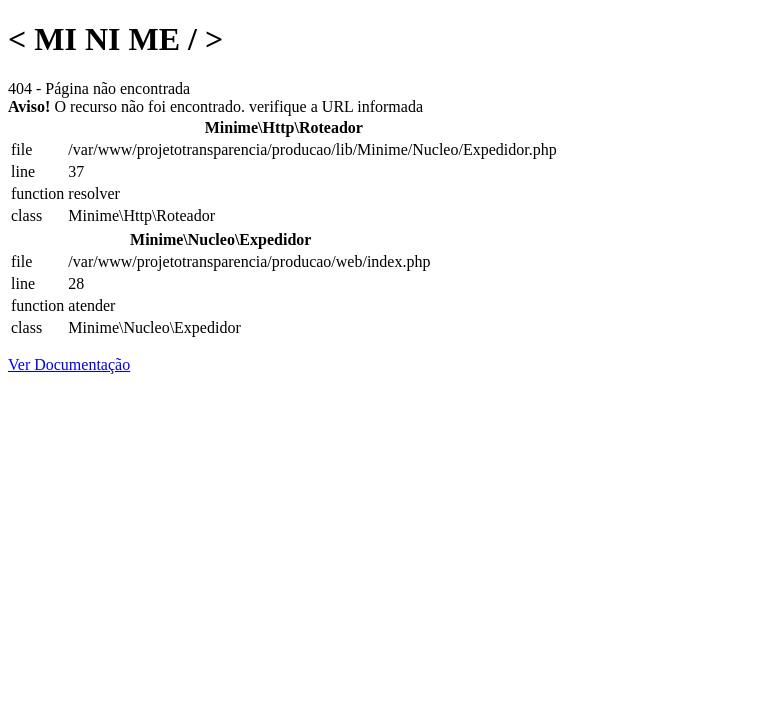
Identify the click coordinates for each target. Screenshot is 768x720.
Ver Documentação (69, 364)
